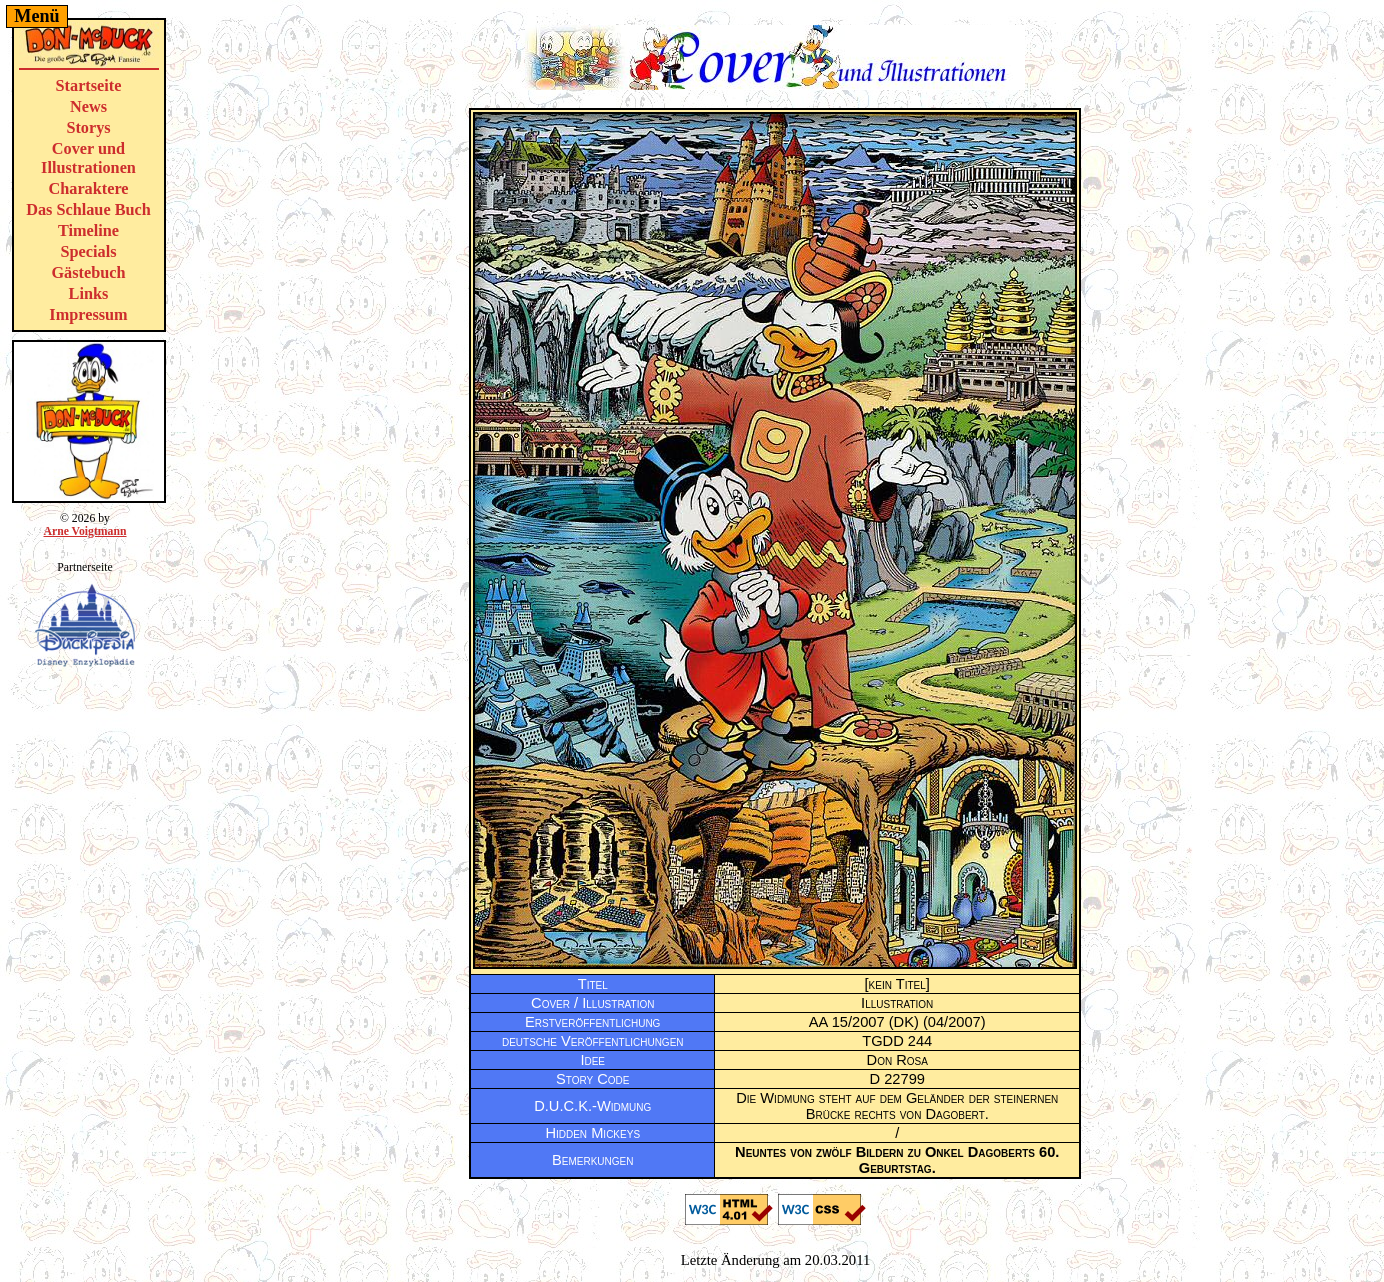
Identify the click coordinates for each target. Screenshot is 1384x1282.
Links (89, 294)
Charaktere (88, 189)
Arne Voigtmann (84, 531)
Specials (89, 252)
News (88, 107)
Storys (88, 128)
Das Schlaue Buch (88, 210)
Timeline (88, 231)
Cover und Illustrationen (88, 158)
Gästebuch (88, 273)
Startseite (89, 86)
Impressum (88, 315)
